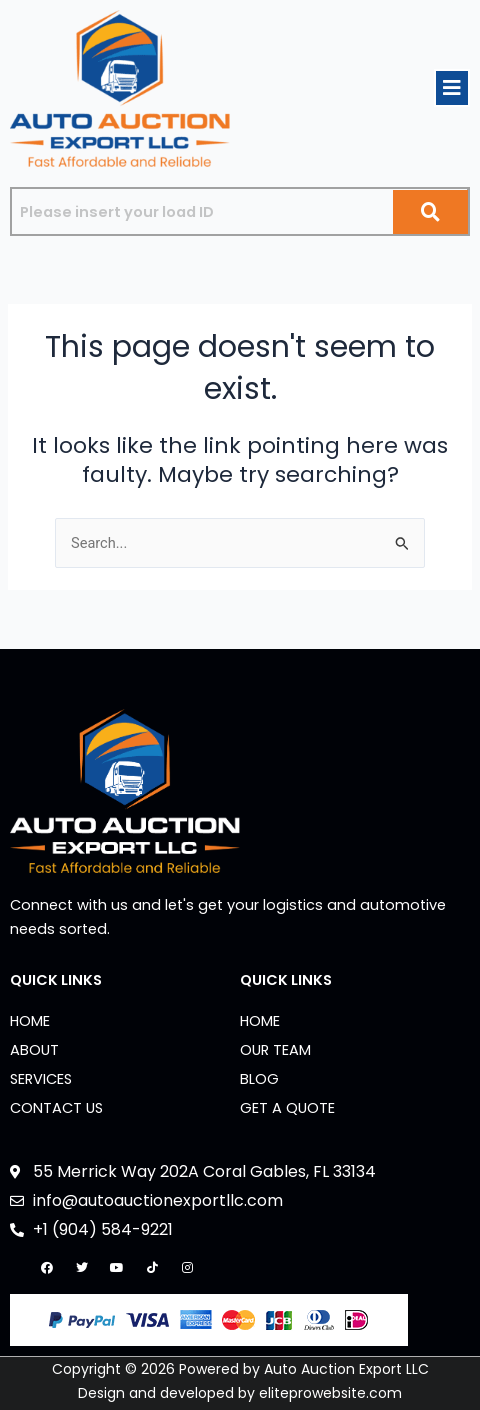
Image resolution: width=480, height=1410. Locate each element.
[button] (452, 88)
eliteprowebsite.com (330, 1393)
